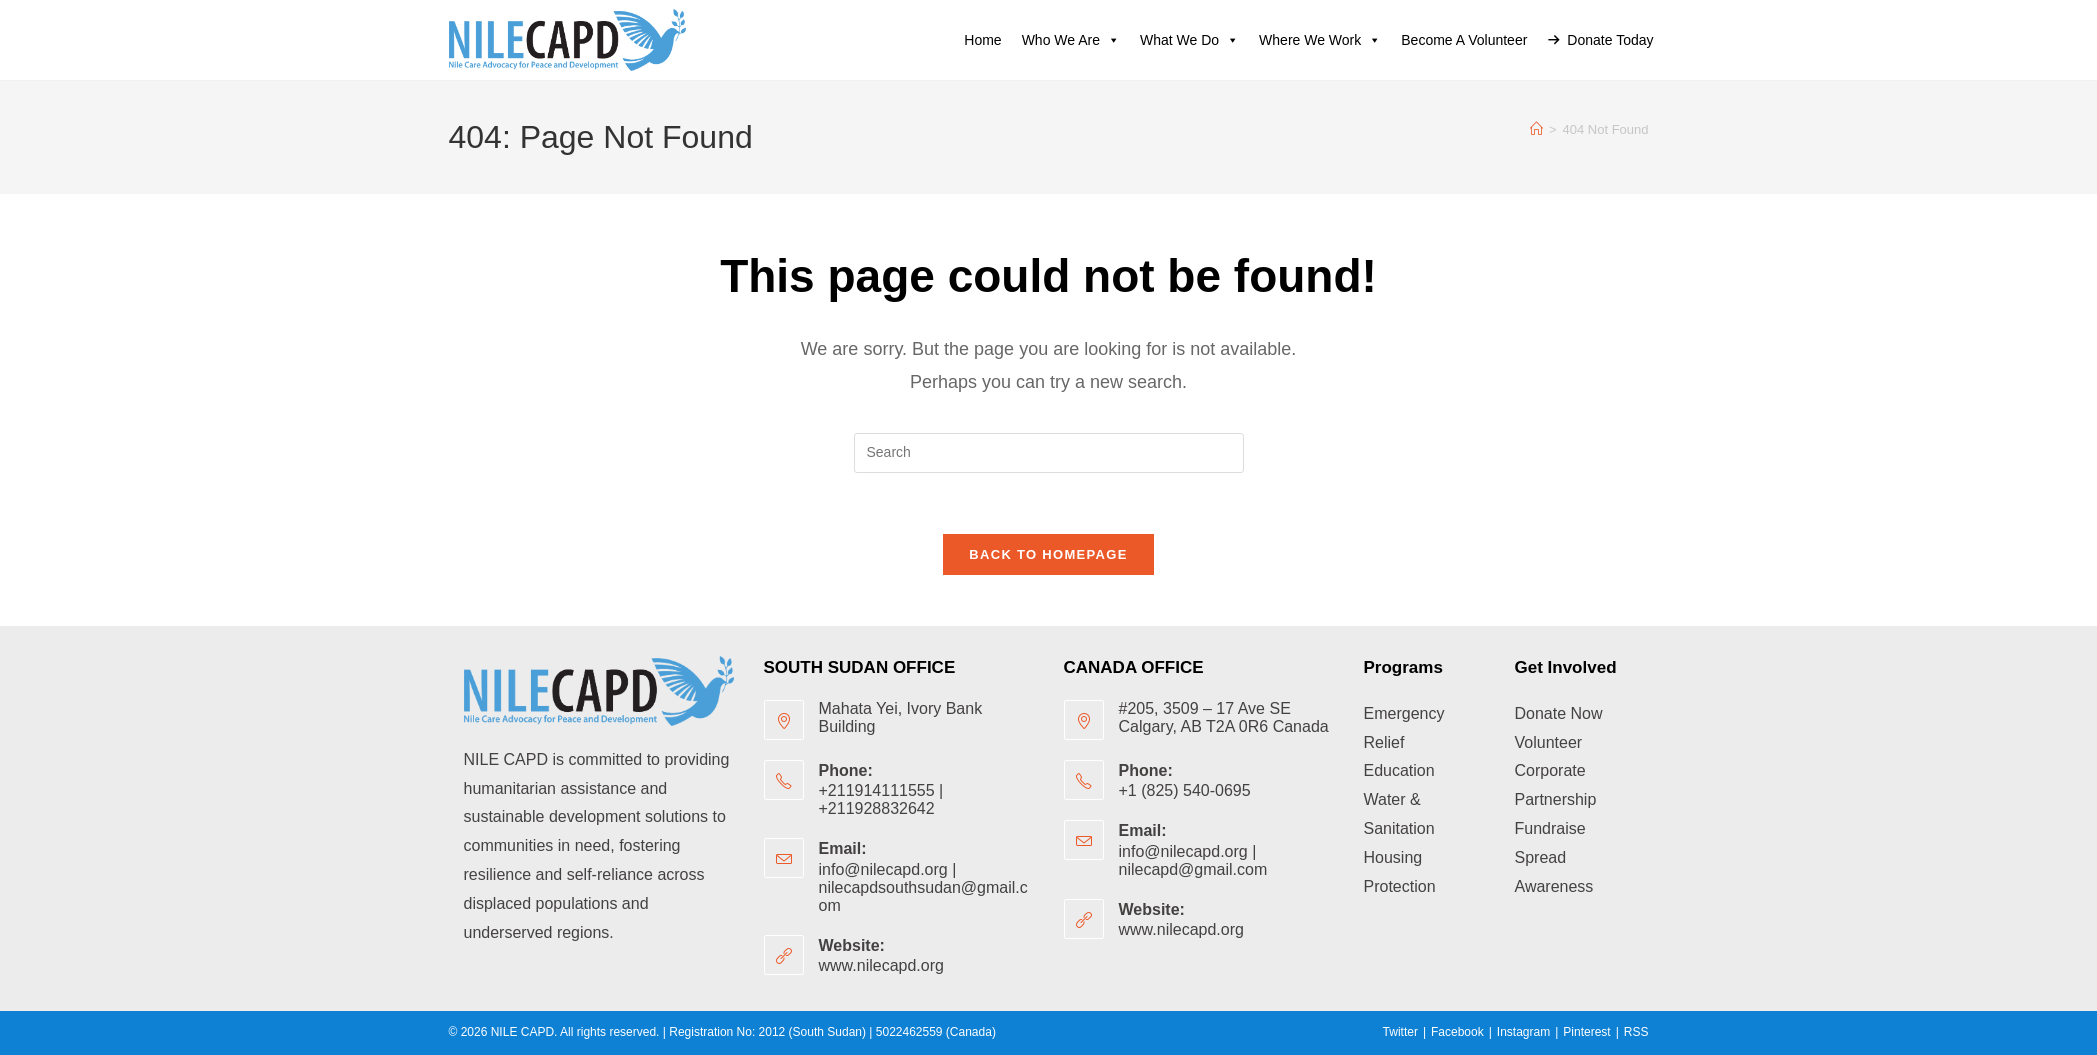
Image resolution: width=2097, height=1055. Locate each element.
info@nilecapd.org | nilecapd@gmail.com (1193, 860)
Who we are (1071, 40)
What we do (1189, 40)
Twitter (1400, 1032)
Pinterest (1586, 1032)
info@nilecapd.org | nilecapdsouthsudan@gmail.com (923, 887)
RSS (1636, 1032)
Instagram (1523, 1032)
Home (982, 40)
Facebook (1457, 1032)
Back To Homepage (1048, 554)
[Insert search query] (1049, 453)
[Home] (1536, 129)
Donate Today (1610, 40)
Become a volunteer (1464, 40)
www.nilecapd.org (881, 965)
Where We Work (1320, 40)
